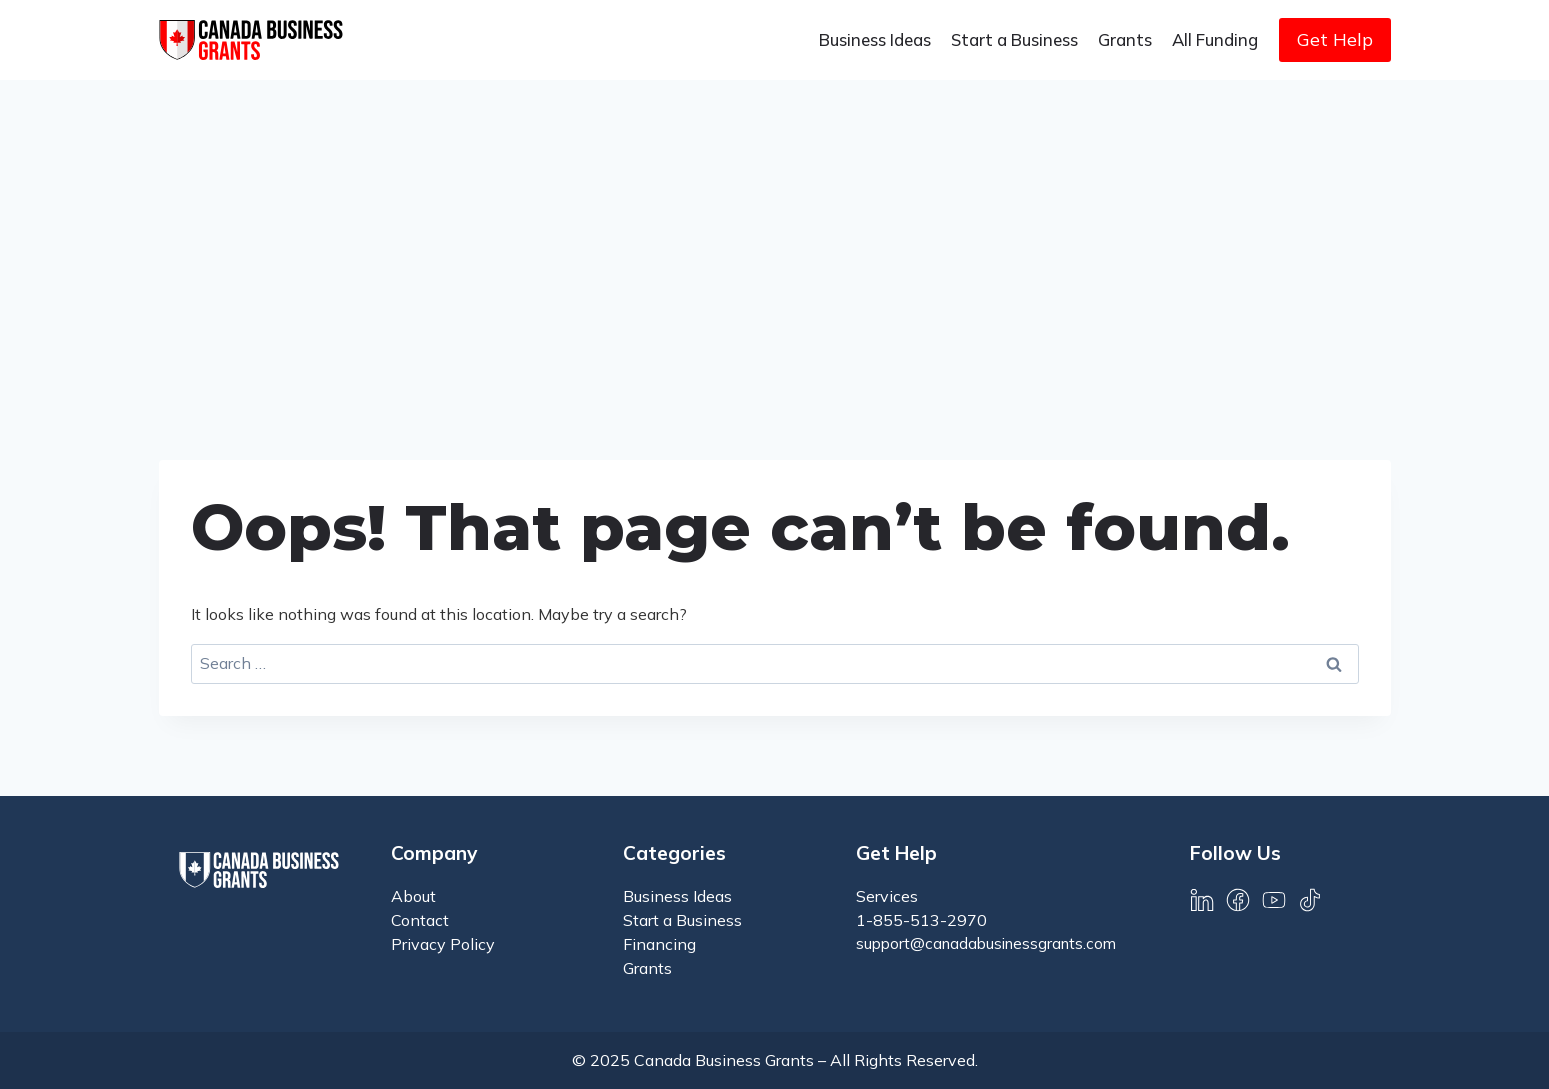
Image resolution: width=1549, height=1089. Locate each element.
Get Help (1335, 39)
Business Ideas (875, 39)
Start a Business (1014, 39)
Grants (1125, 39)
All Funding (1215, 39)
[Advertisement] (775, 230)
